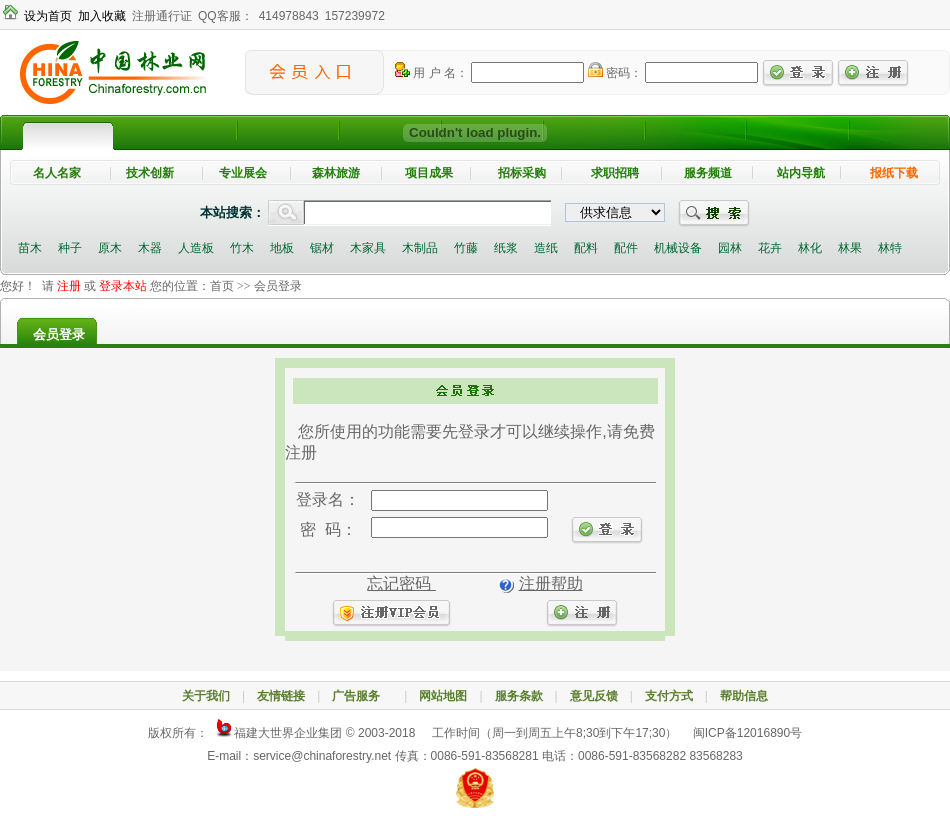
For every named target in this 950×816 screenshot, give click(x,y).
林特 (890, 248)
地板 (282, 248)
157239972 (355, 16)
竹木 (242, 248)
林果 (850, 248)
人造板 (196, 248)
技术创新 (150, 173)
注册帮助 (551, 583)
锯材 (322, 248)
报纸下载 (894, 173)
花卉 (770, 248)
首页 (222, 286)
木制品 (420, 248)
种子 (70, 248)
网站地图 (443, 696)
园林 (730, 248)
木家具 (368, 248)
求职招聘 (615, 173)
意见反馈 (594, 696)
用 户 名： (431, 73)
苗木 (30, 248)
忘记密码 (401, 583)
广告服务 (362, 696)
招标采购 (522, 173)
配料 (586, 248)
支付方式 (669, 696)
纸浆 (506, 248)
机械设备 (678, 248)
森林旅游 (336, 173)
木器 (150, 248)
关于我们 (206, 696)
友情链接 (281, 696)
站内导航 (801, 173)
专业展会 (243, 173)
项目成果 (429, 173)
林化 (810, 248)
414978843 (289, 16)
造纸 (546, 248)
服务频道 (708, 173)
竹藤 (466, 248)
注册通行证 (162, 16)
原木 (110, 248)
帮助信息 (744, 696)
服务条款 (519, 696)
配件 (626, 248)
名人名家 (57, 173)
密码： (615, 73)
